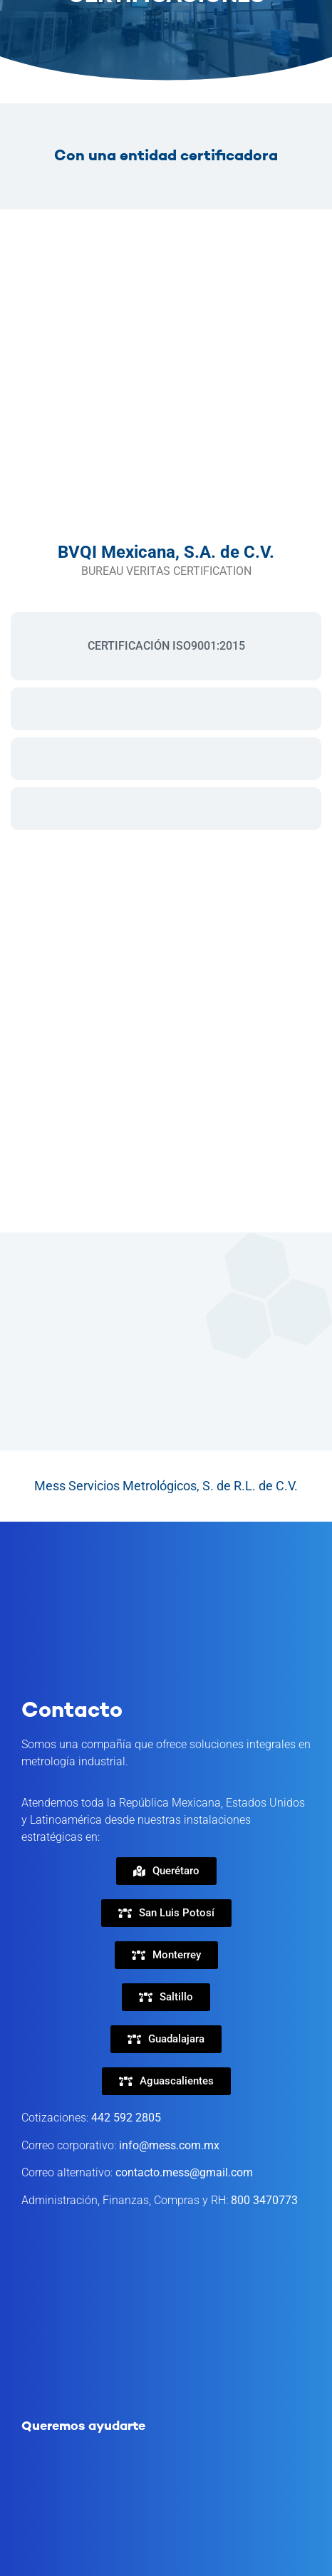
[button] (166, 1913)
